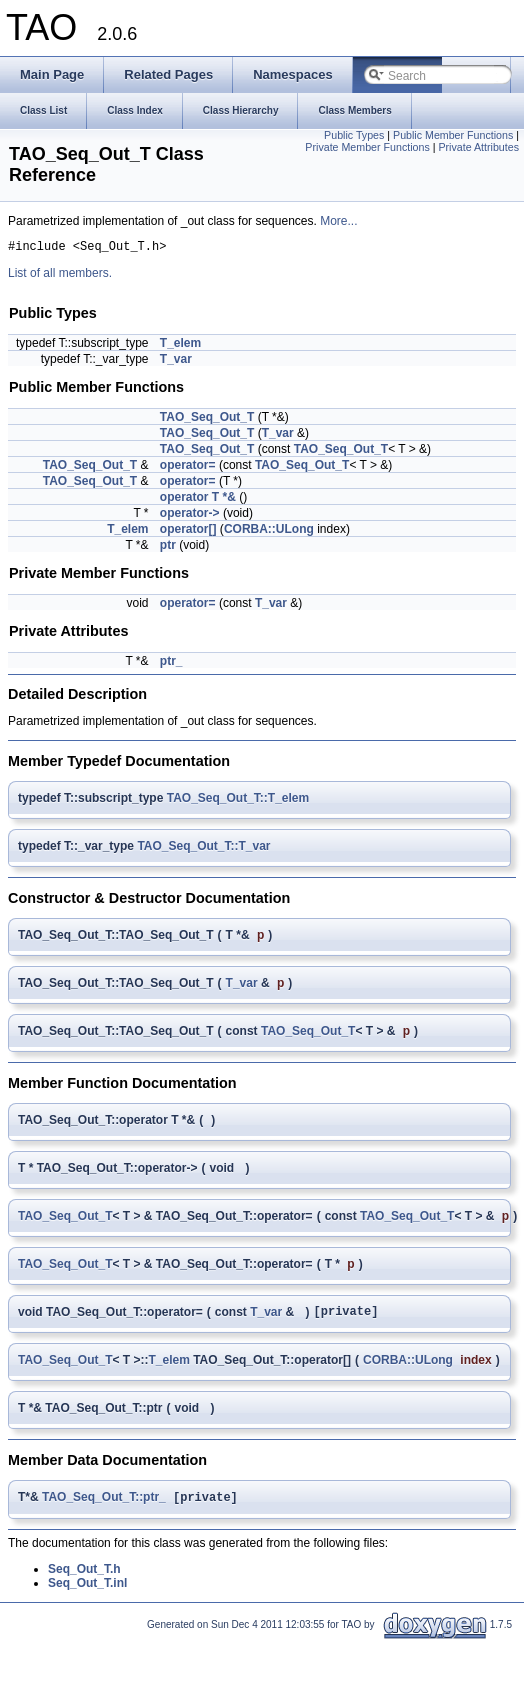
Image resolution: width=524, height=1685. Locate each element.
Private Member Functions (367, 147)
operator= (188, 468)
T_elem (180, 346)
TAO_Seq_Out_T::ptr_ (104, 1505)
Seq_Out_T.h (84, 1577)
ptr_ (171, 664)
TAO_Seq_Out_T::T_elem (238, 801)
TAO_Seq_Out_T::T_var (203, 849)
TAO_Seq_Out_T (207, 420)
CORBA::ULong (269, 532)
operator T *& (198, 500)
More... (338, 221)
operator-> (190, 516)
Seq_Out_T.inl (87, 1591)
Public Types (354, 135)
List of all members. (60, 276)
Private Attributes (478, 147)
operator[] (188, 532)
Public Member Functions (453, 135)
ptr (168, 548)
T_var (176, 362)
